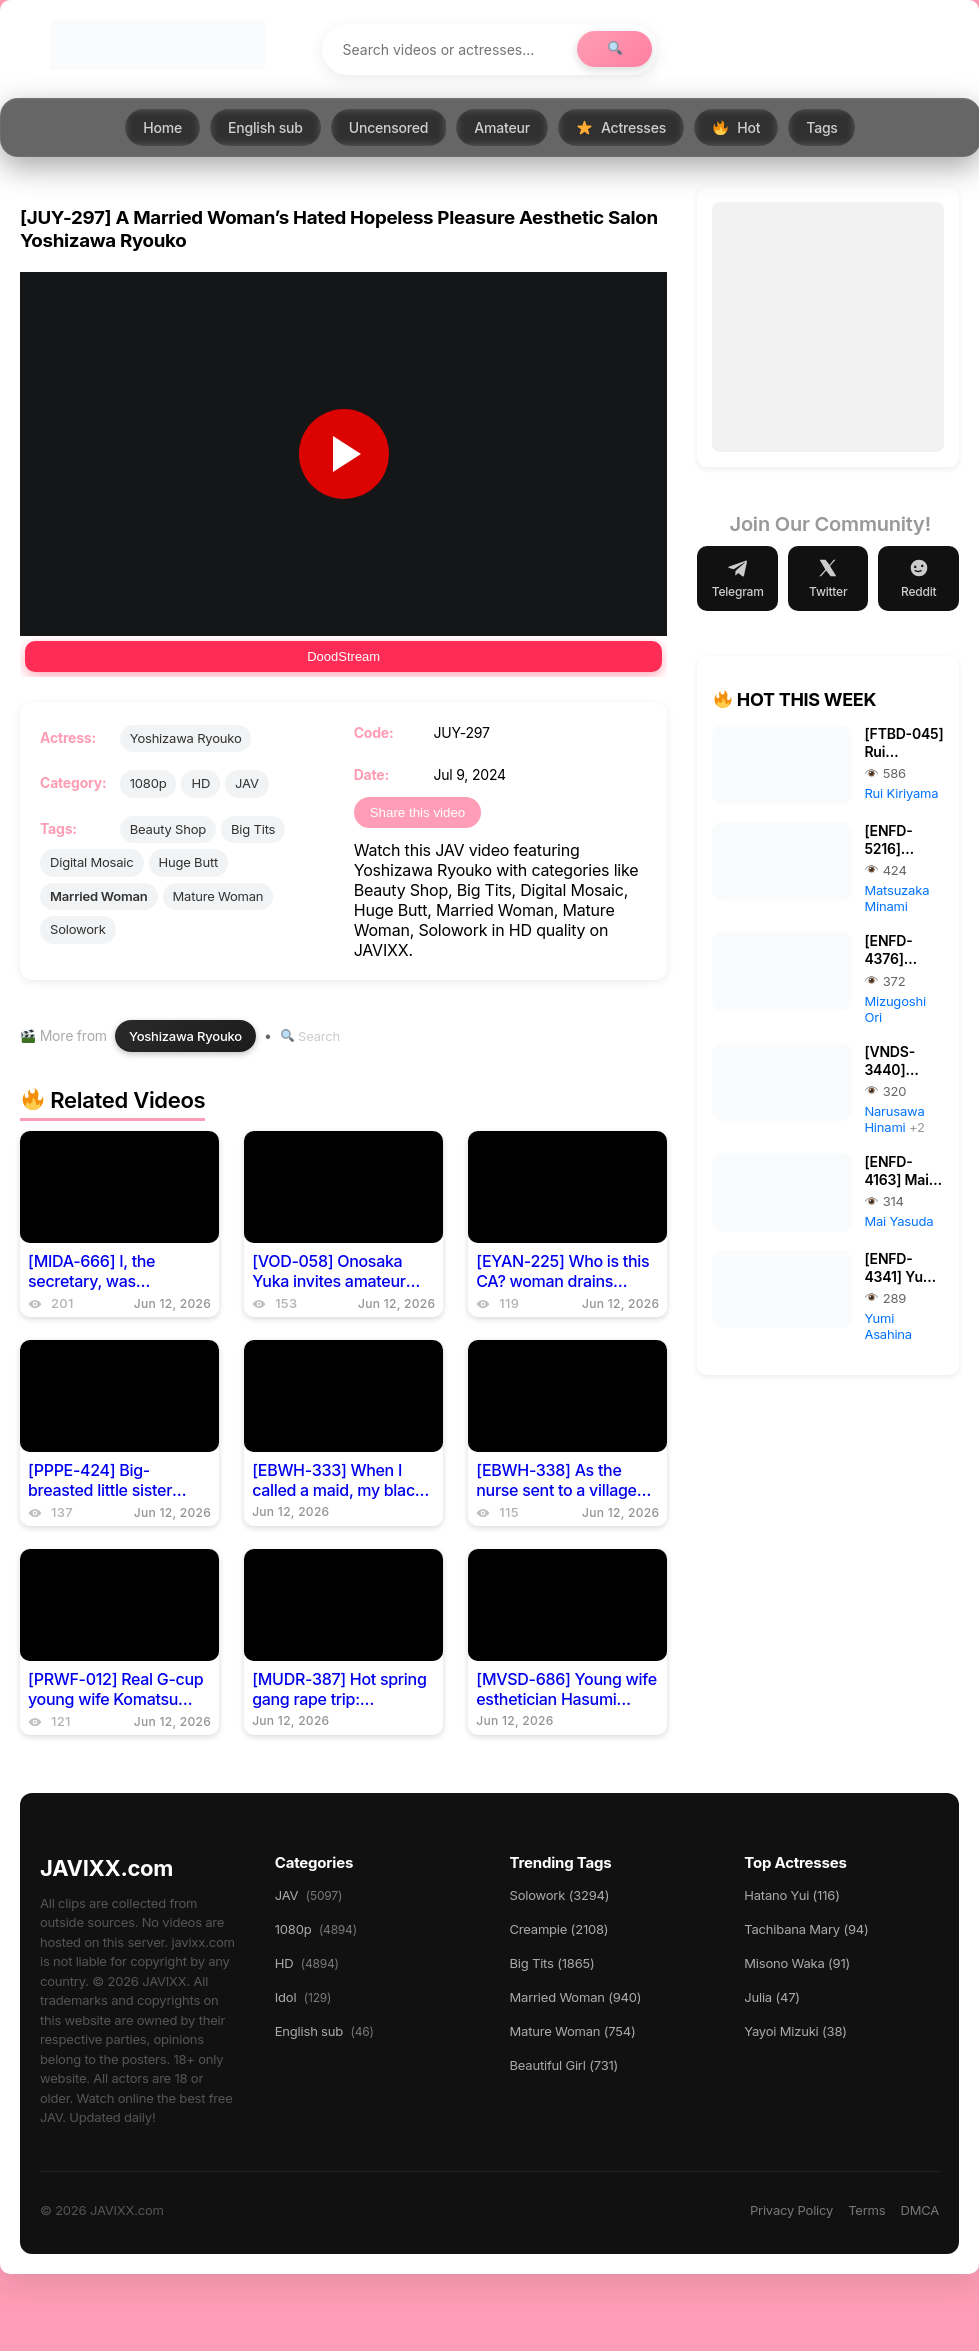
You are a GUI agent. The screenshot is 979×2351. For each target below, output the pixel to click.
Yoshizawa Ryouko (186, 738)
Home (162, 127)
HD (200, 783)
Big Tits (253, 829)
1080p (148, 783)
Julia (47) (772, 1997)
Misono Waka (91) (797, 1963)
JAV (247, 783)
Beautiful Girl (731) (564, 2065)
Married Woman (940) (576, 1997)
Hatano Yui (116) (791, 1895)
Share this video (418, 812)
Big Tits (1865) (552, 1963)
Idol (303, 1997)
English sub (265, 127)
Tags (821, 127)
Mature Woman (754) (573, 2031)
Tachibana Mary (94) (806, 1929)
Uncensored (389, 127)
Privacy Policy (791, 2210)
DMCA (919, 2210)
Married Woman (99, 896)
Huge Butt (188, 862)
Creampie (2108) (559, 1929)
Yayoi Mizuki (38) (795, 2031)
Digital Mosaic (92, 862)
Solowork (78, 929)
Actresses (621, 127)
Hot (736, 127)
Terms (866, 2210)
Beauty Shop (168, 829)
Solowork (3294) (560, 1895)
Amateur (502, 127)
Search (310, 1036)
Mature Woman (218, 896)
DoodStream (343, 656)
